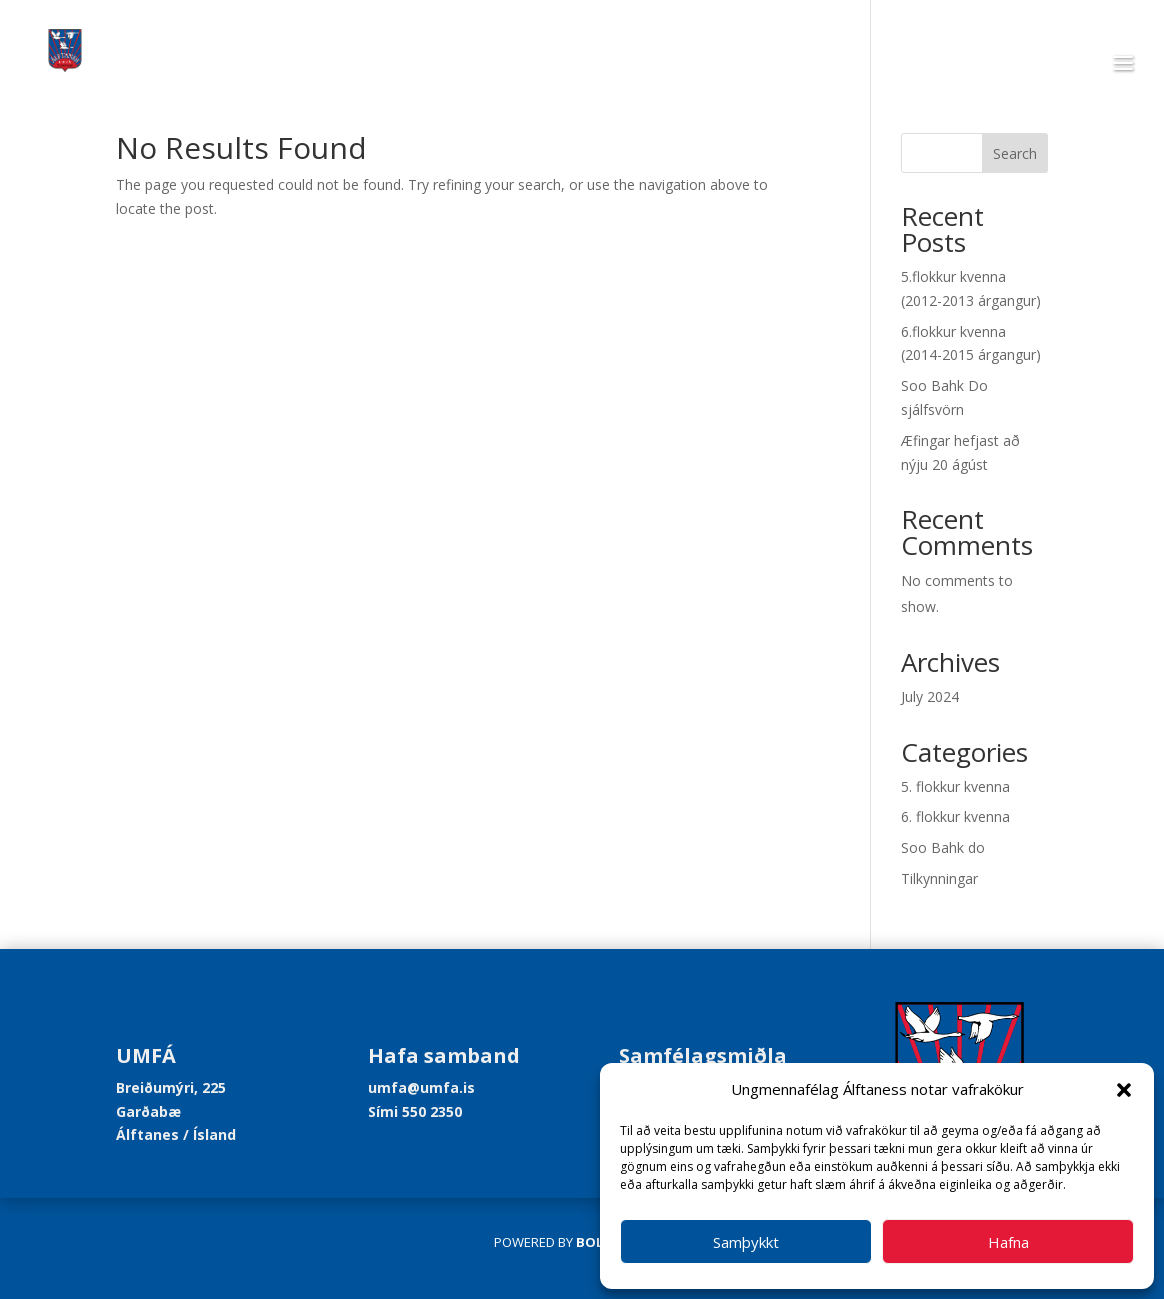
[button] (1124, 1090)
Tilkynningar (939, 878)
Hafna (1008, 1242)
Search (1015, 153)
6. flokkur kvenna (955, 816)
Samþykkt (746, 1242)
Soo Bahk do (943, 847)
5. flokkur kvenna (955, 786)
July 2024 (930, 696)
